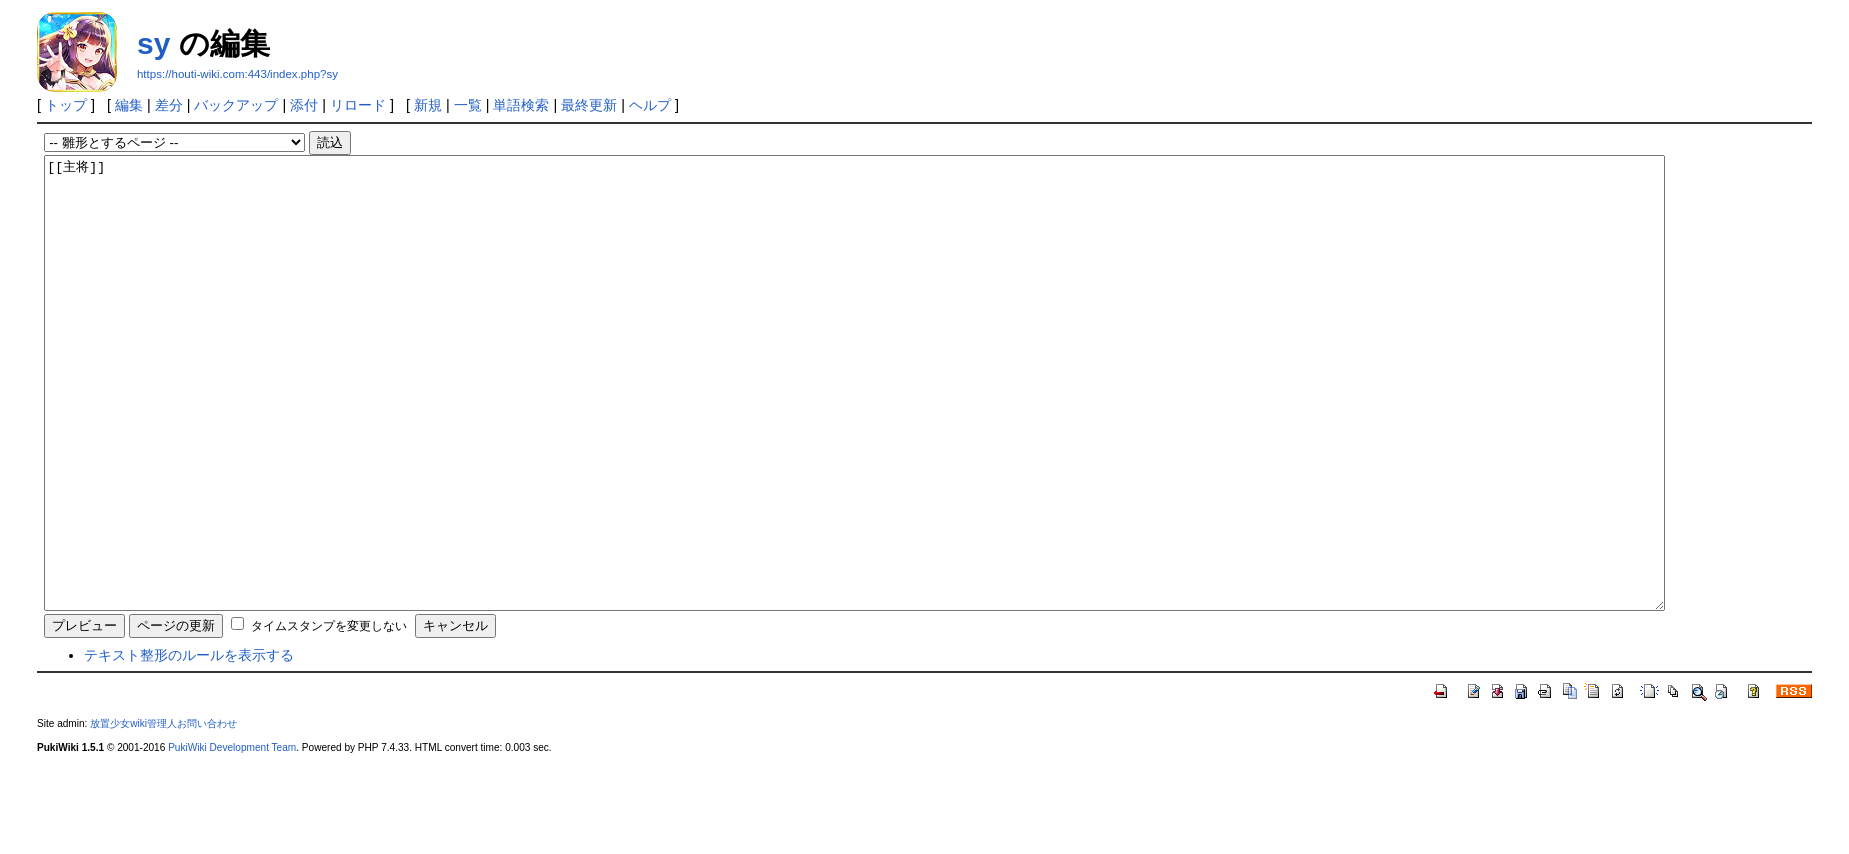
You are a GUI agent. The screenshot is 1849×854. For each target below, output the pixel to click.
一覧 (468, 105)
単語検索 (521, 105)
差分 (169, 105)
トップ (66, 105)
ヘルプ (650, 105)
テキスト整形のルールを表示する (189, 745)
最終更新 (589, 105)
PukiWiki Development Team (232, 837)
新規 (428, 105)
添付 (304, 105)
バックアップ (236, 105)
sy (153, 43)
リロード (358, 105)
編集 (129, 105)
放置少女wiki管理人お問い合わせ (163, 813)
